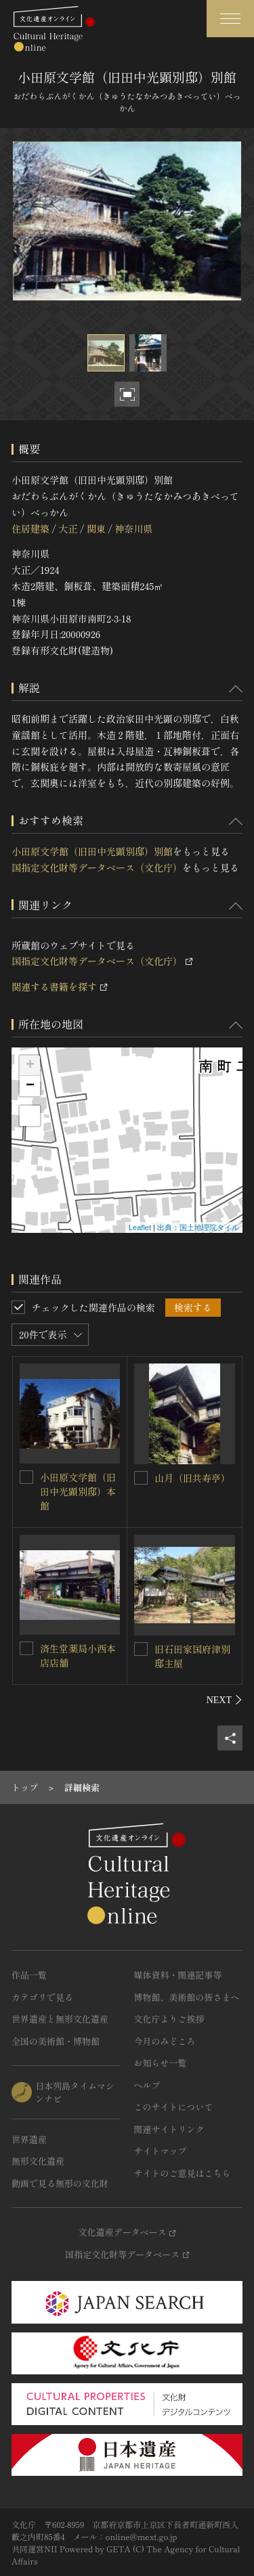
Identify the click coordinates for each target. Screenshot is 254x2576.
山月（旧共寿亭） (192, 1478)
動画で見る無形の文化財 (60, 2183)
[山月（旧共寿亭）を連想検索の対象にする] (141, 1478)
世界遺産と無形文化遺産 (60, 2018)
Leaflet (140, 1227)
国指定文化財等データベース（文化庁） (97, 867)
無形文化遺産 (38, 2160)
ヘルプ (147, 2085)
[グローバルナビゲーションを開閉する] (230, 18)
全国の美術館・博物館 (56, 2041)
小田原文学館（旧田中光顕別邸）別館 (92, 851)
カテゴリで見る (42, 1997)
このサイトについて (173, 2106)
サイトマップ (160, 2150)
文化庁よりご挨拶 (169, 2018)
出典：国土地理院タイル (198, 1227)
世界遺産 (29, 2139)
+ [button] (30, 1066)
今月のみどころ (165, 2041)
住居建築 (30, 528)
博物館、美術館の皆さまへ (187, 1997)
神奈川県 (133, 528)
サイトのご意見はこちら (182, 2173)
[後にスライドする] (224, 1699)
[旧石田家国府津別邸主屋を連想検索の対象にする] (141, 1649)
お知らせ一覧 (160, 2062)
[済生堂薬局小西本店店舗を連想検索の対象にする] (26, 1648)
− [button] (30, 1086)
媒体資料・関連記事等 (178, 1974)
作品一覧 (29, 1974)
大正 (67, 528)
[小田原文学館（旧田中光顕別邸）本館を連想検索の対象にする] (26, 1477)
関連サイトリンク (169, 2129)
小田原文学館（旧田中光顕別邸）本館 (78, 1491)
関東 (96, 528)
